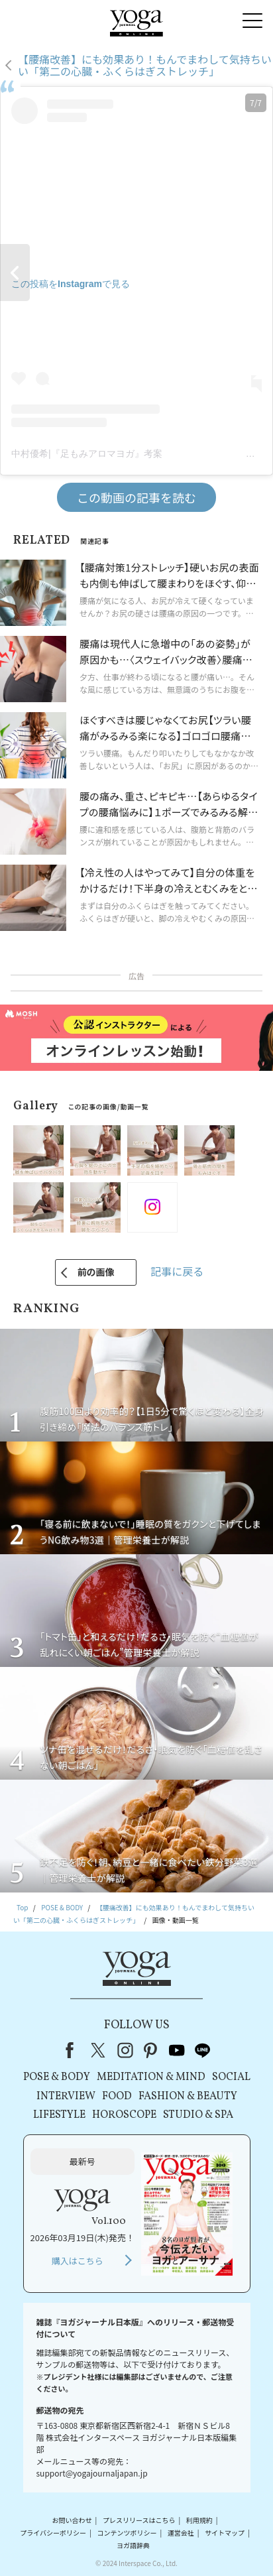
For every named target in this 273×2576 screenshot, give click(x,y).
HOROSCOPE (124, 2115)
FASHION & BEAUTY (187, 2096)
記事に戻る (176, 1271)
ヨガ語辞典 (133, 2546)
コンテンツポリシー (126, 2533)
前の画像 (96, 1271)
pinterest (151, 2050)
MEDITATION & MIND (151, 2077)
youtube (177, 2050)
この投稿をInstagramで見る (70, 283)
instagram (125, 2050)
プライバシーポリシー (53, 2533)
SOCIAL (231, 2077)
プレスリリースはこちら (139, 2520)
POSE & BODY (56, 2077)
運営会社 (181, 2533)
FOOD (117, 2096)
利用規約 (199, 2520)
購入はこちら (77, 2260)
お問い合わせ (72, 2520)
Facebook (73, 2050)
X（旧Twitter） (99, 2050)
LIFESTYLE (59, 2115)
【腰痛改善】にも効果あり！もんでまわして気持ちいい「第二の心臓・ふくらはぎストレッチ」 (145, 65)
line (202, 2050)
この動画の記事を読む (136, 497)
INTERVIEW (65, 2096)
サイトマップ (225, 2533)
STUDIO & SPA (198, 2115)
